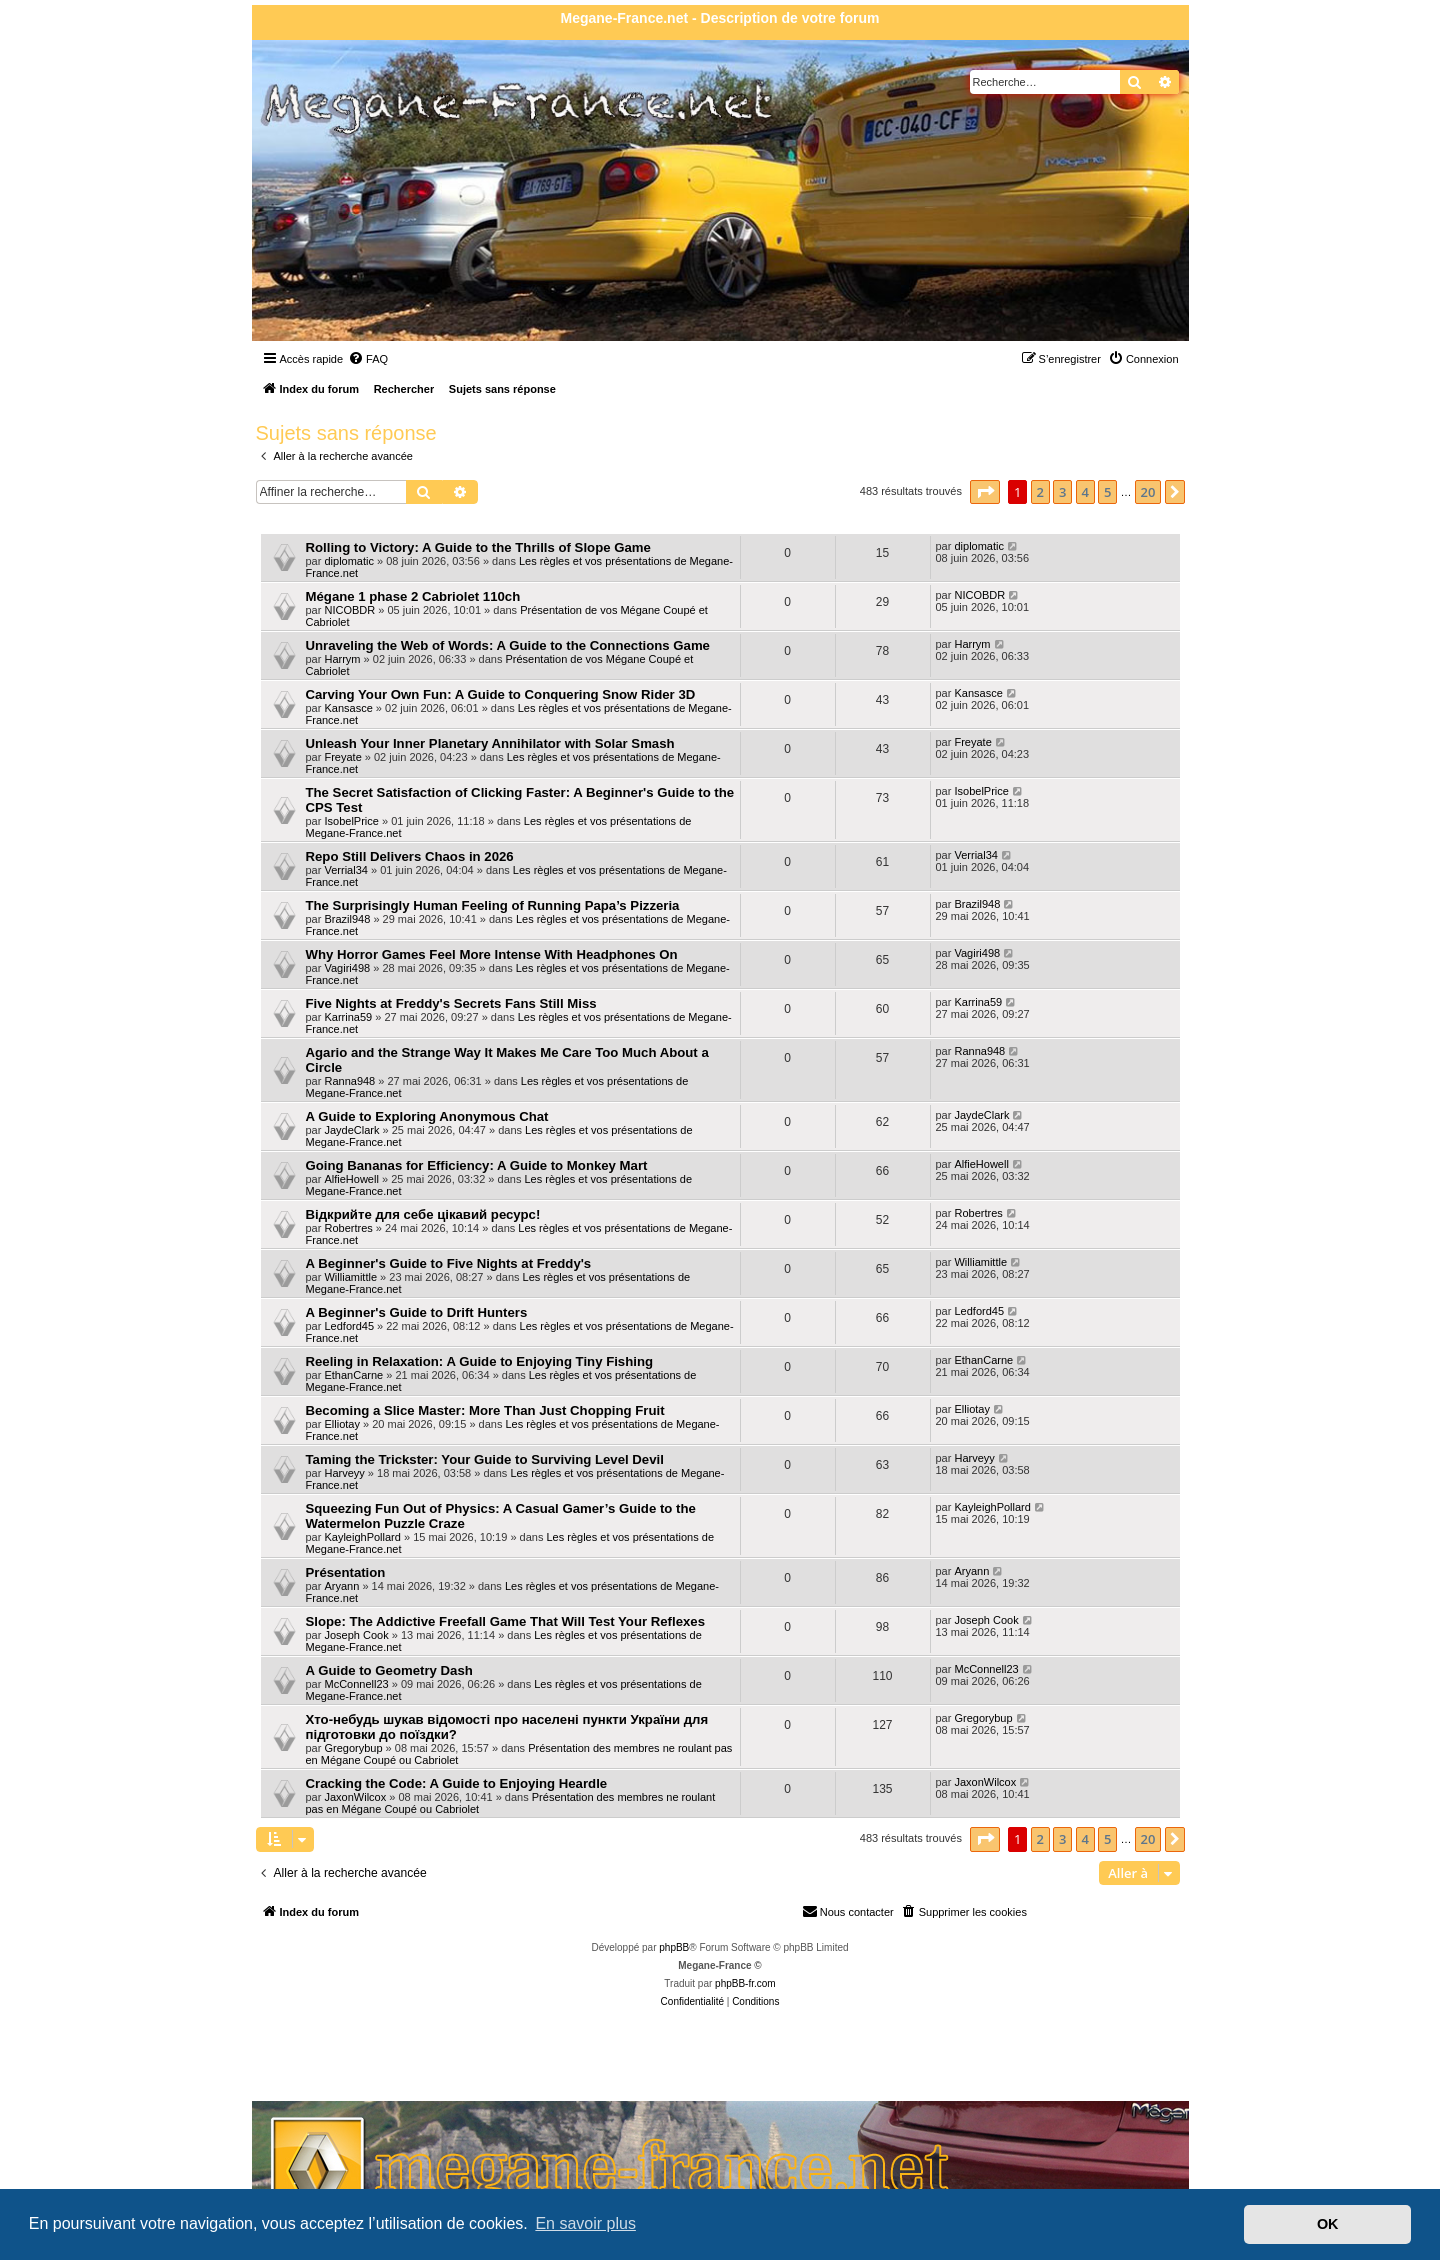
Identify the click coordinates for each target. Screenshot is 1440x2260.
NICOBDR (349, 610)
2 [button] (1040, 492)
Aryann (341, 1586)
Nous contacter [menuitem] (848, 1911)
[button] (985, 492)
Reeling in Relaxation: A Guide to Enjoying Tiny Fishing (480, 1361)
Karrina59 (348, 1017)
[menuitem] (368, 359)
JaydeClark (351, 1130)
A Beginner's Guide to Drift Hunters (417, 1312)
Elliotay (341, 1424)
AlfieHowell (351, 1179)
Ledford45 (349, 1326)
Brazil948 (347, 919)
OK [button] (1328, 2224)
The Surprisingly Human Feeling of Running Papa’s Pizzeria (493, 905)
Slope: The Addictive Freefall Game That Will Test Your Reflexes (506, 1621)
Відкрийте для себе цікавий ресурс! (423, 1214)
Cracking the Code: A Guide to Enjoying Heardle (457, 1783)
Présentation (346, 1572)
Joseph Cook (356, 1635)
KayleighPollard (362, 1537)
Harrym (342, 659)
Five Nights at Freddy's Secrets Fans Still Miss (451, 1003)
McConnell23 (356, 1684)
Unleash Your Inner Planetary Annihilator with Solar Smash (490, 743)
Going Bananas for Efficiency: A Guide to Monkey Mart (477, 1165)
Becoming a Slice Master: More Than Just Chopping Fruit (485, 1410)
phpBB (674, 1947)
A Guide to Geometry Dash (389, 1670)
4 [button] (1085, 492)
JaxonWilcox (355, 1797)
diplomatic (349, 561)
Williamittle (350, 1277)
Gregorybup (353, 1748)
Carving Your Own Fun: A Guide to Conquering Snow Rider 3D (501, 694)
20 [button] (1148, 492)
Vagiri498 (347, 968)
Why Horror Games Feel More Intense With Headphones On (492, 954)
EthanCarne (353, 1375)
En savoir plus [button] (585, 2223)
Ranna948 (349, 1081)
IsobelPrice (351, 821)
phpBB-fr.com (745, 1983)
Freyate (342, 757)
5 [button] (1107, 492)
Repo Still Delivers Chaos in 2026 (410, 856)
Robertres (348, 1228)
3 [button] (1062, 492)
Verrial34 (345, 870)
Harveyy (344, 1473)
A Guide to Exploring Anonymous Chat (427, 1116)
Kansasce (348, 708)
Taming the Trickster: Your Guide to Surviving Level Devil (485, 1459)
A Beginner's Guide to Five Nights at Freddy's (449, 1263)
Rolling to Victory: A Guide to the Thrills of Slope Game (478, 547)
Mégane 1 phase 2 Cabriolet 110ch (413, 596)
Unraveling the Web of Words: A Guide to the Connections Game (508, 645)
